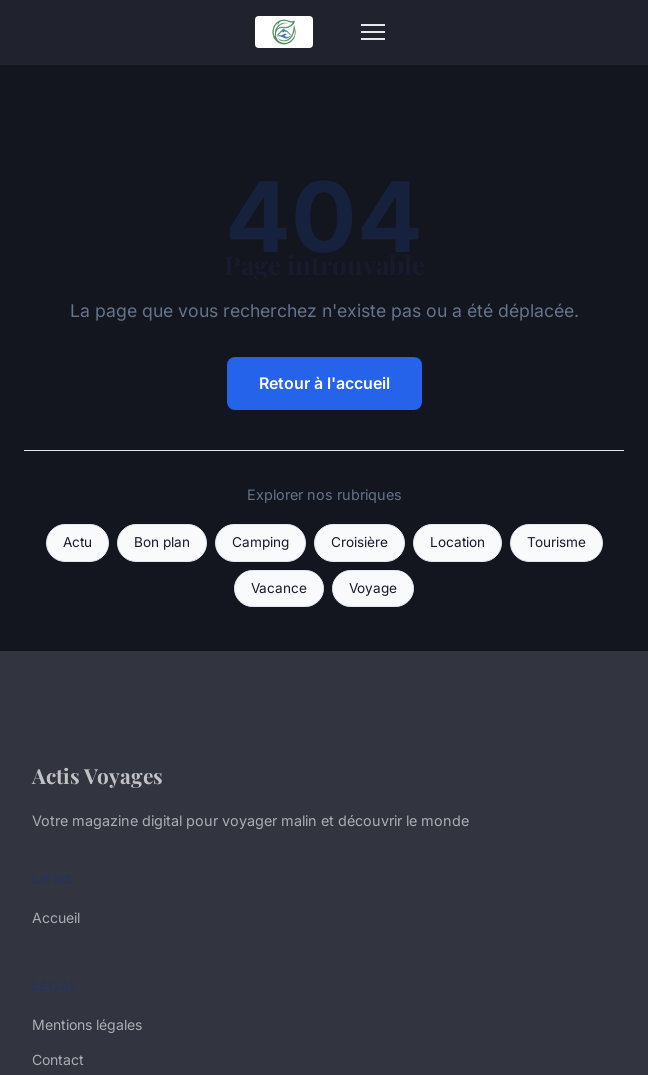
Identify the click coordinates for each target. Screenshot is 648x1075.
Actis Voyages (97, 775)
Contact (58, 1059)
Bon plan (162, 542)
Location (457, 542)
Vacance (279, 588)
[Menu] (373, 32)
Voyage (373, 588)
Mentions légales (87, 1024)
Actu (77, 542)
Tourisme (556, 542)
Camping (260, 542)
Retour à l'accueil (324, 383)
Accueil (56, 917)
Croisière (359, 542)
